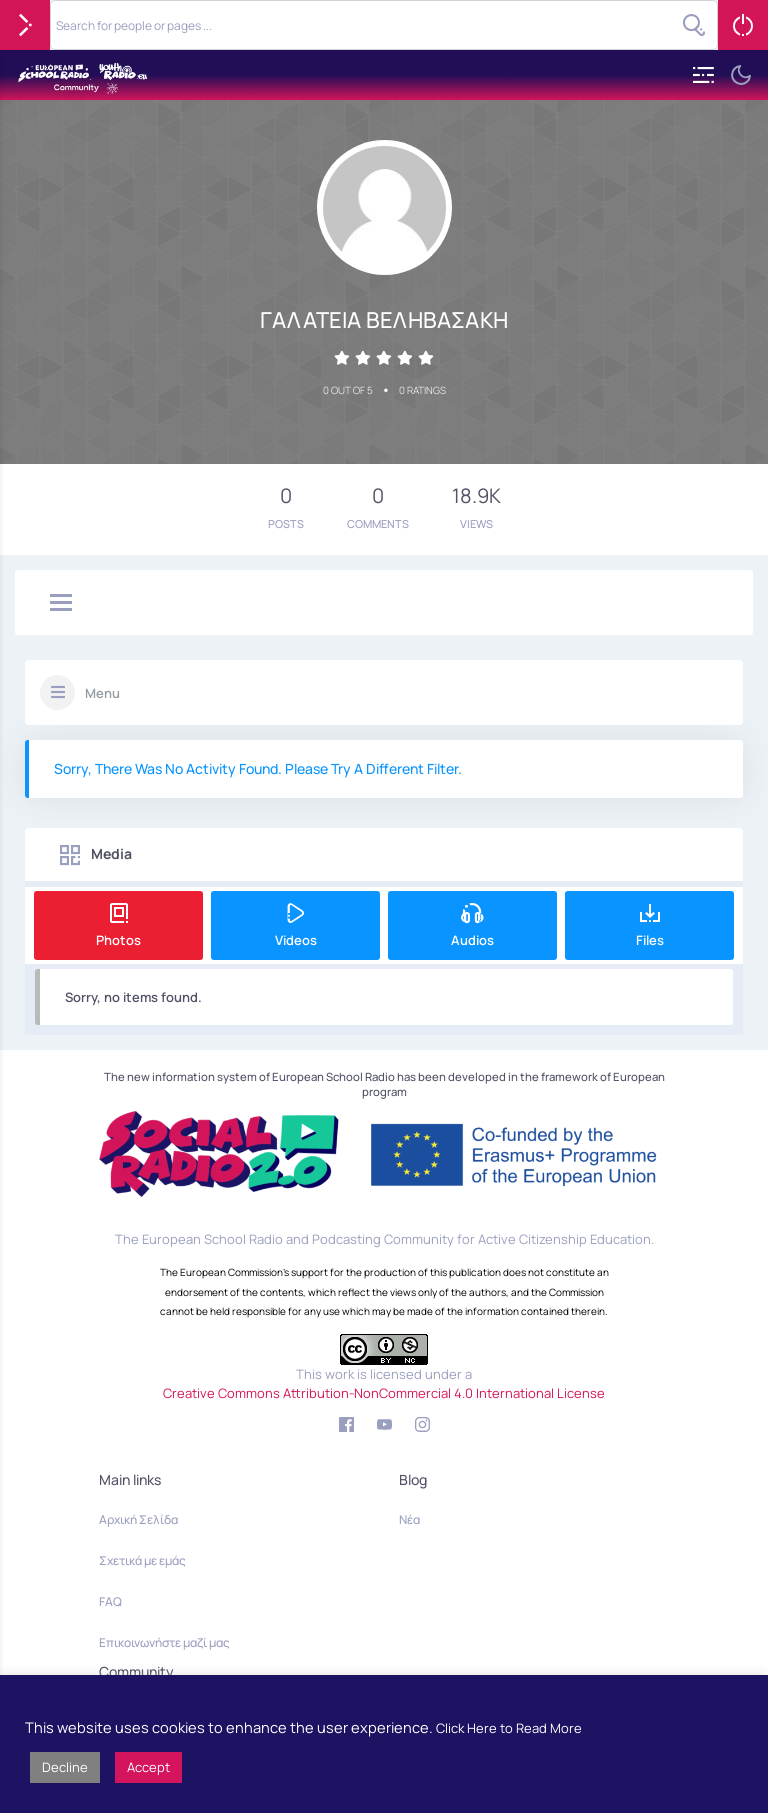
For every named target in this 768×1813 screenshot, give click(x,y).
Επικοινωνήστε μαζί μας (164, 1642)
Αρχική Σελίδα (138, 1519)
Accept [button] (148, 1767)
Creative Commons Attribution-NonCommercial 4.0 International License (384, 1393)
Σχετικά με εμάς (142, 1560)
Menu (102, 693)
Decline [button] (65, 1767)
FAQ (110, 1601)
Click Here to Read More (509, 1728)
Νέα (409, 1519)
